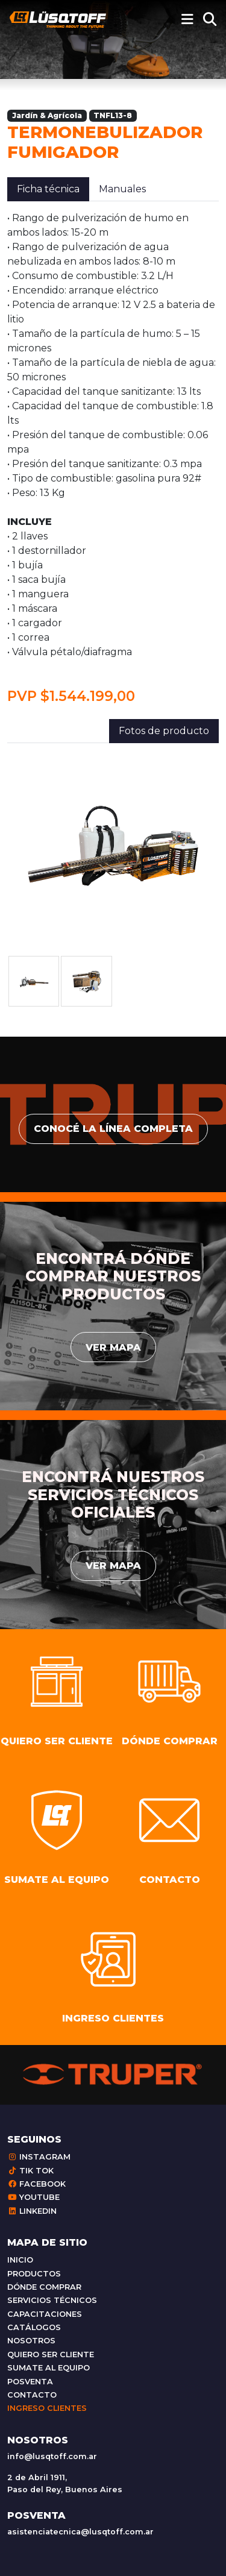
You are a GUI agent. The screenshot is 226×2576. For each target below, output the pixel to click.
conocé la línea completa (113, 1128)
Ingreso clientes (47, 2408)
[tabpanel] (113, 458)
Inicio (20, 2259)
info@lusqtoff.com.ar (52, 2456)
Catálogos (34, 2327)
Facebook (36, 2183)
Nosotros (31, 2340)
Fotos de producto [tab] (164, 731)
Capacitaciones (44, 2314)
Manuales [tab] (122, 189)
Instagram (39, 2156)
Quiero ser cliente (50, 2354)
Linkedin (32, 2211)
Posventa (30, 2381)
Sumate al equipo (48, 2367)
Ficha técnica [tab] (48, 189)
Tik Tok (30, 2170)
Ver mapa (113, 1347)
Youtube (33, 2197)
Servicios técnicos (52, 2300)
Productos (34, 2273)
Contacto (32, 2394)
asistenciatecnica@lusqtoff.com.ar (80, 2531)
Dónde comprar (44, 2287)
